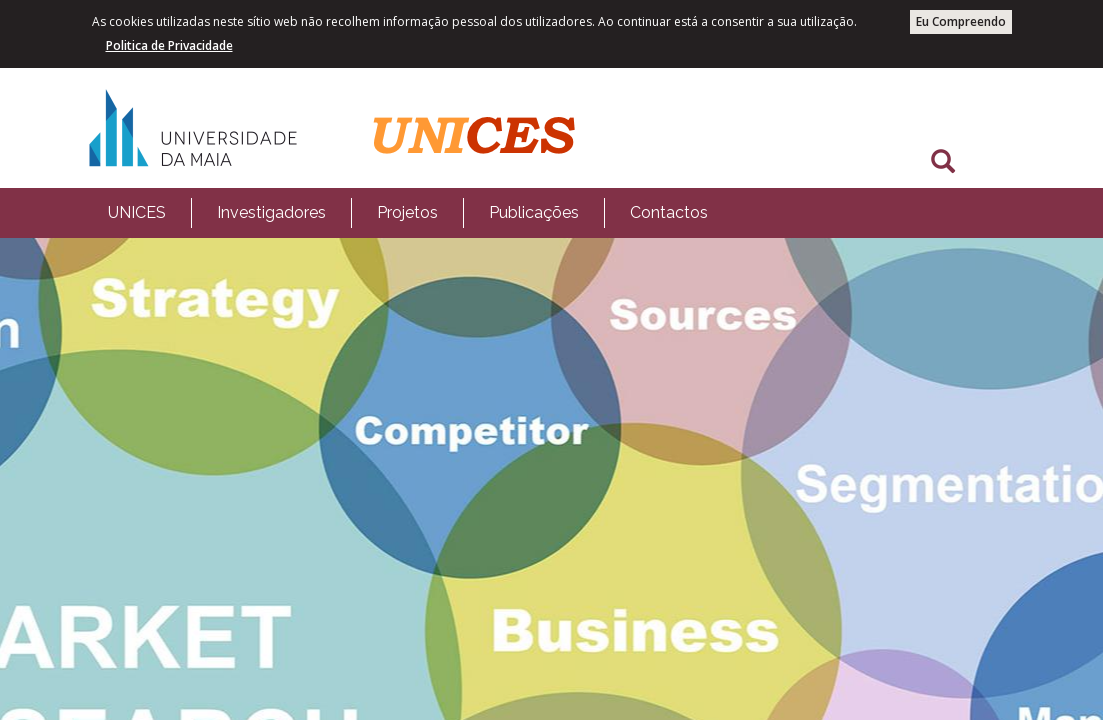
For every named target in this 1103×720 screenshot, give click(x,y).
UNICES (137, 212)
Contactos (669, 212)
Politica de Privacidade (169, 45)
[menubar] (408, 213)
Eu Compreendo (961, 21)
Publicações (534, 212)
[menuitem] (137, 213)
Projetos (407, 212)
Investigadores (271, 212)
